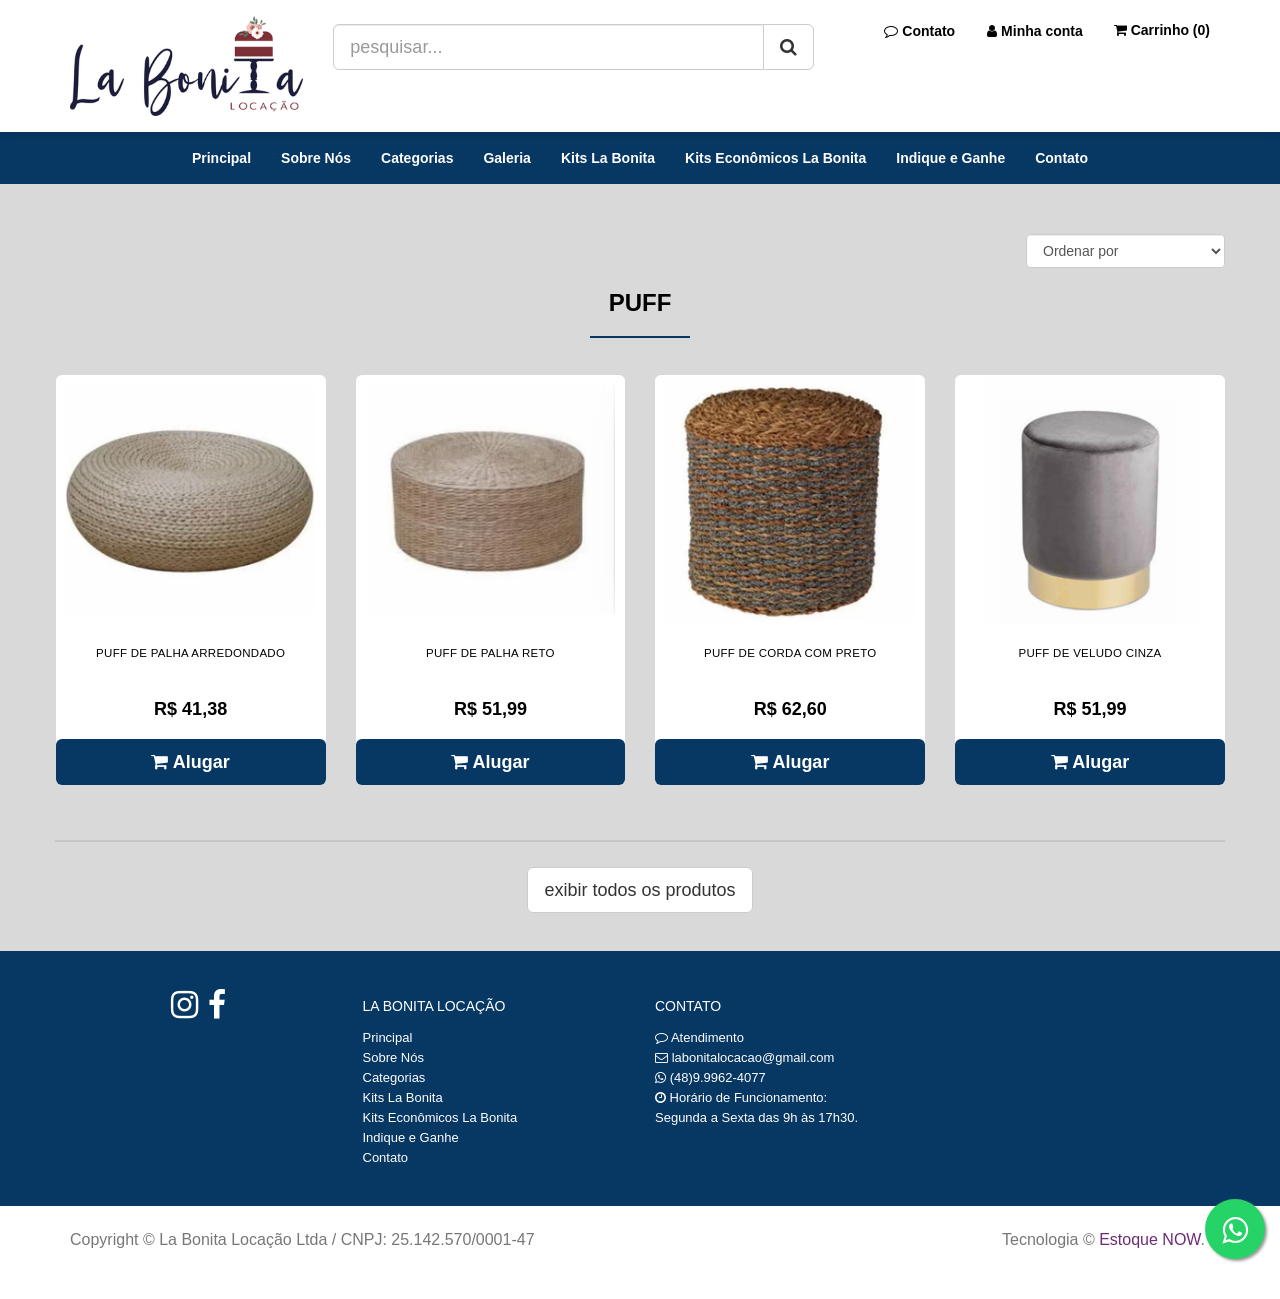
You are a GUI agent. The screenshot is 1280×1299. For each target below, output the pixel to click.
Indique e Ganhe (950, 158)
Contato (1061, 158)
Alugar (190, 762)
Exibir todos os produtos (639, 890)
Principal (221, 158)
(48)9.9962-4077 (718, 1077)
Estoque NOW (1149, 1239)
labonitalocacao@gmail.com (753, 1057)
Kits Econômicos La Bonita (775, 158)
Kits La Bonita (608, 158)
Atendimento (699, 1037)
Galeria (506, 158)
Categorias (417, 158)
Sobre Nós (316, 158)
